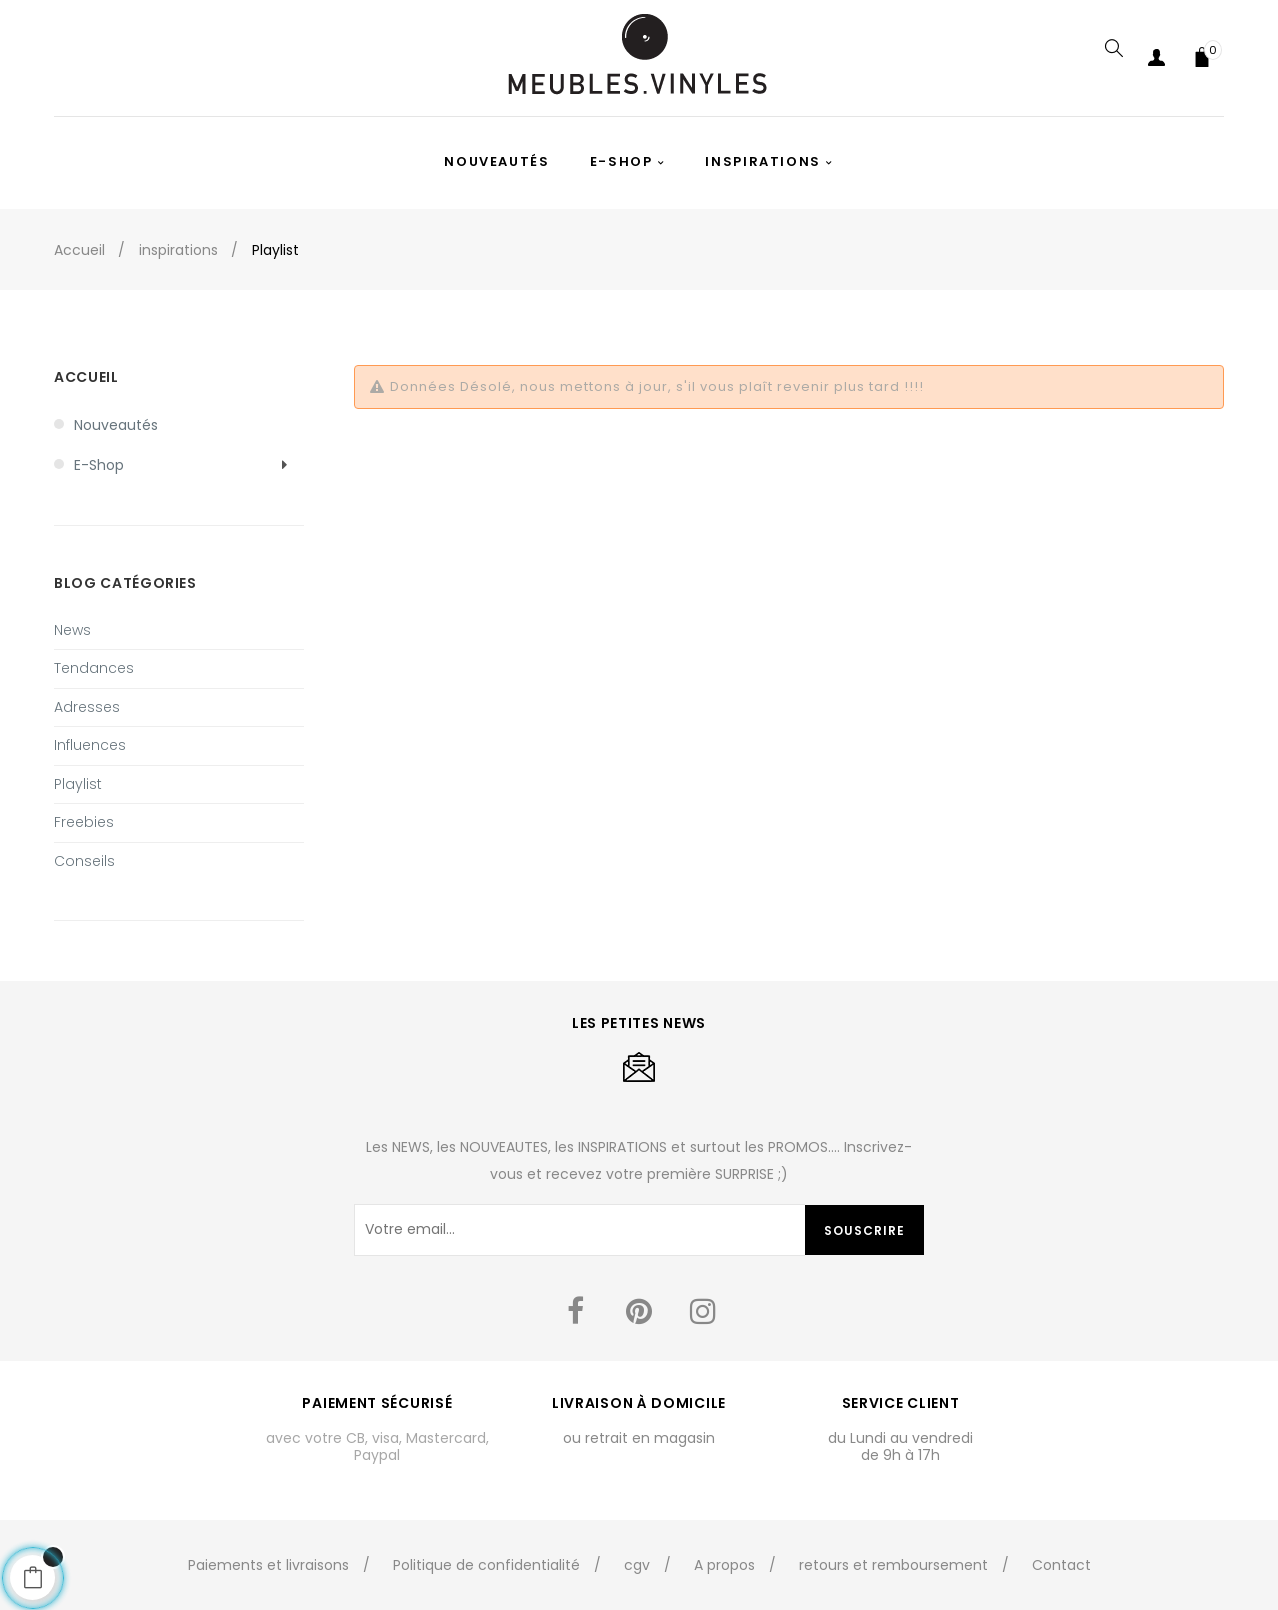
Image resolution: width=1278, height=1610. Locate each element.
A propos (724, 1565)
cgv (637, 1565)
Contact (1061, 1565)
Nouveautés (116, 425)
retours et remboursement (893, 1565)
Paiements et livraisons (268, 1565)
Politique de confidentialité (486, 1565)
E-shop (99, 465)
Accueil (86, 377)
